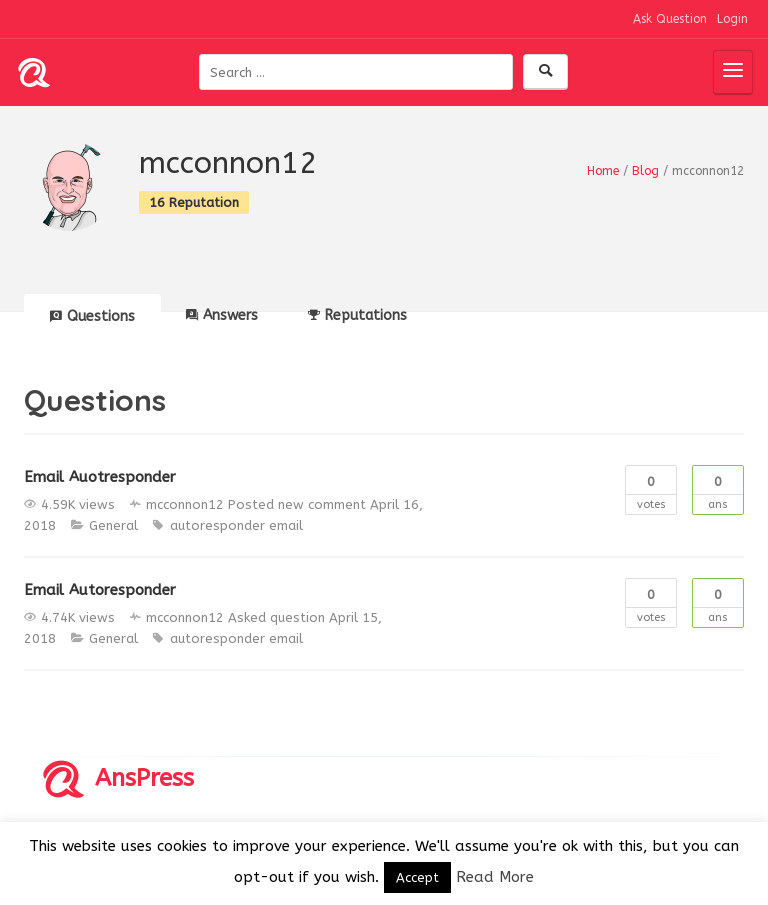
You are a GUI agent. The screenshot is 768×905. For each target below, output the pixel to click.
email (286, 525)
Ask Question (670, 19)
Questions (92, 316)
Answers (222, 315)
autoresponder (217, 525)
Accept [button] (417, 877)
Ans (718, 488)
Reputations (357, 315)
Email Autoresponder (100, 590)
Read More (495, 877)
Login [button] (732, 19)
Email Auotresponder (100, 477)
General (113, 525)
